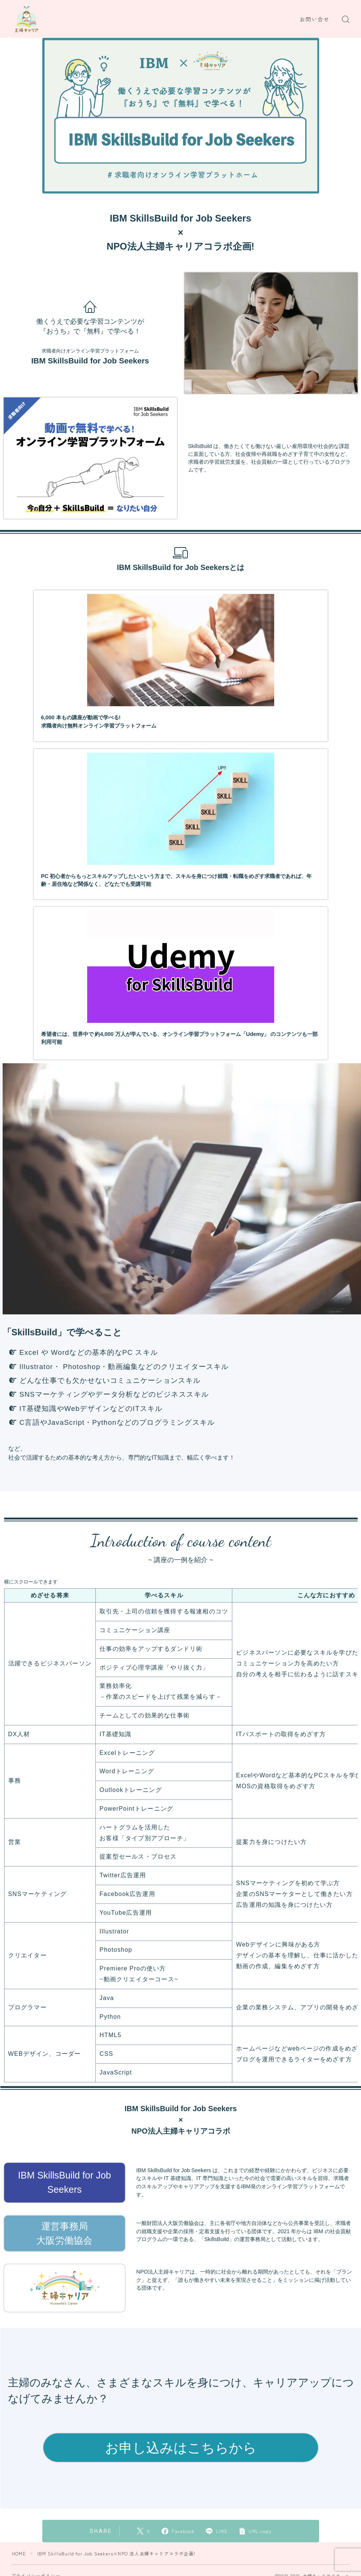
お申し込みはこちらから (181, 2447)
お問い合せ (315, 19)
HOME (19, 2553)
